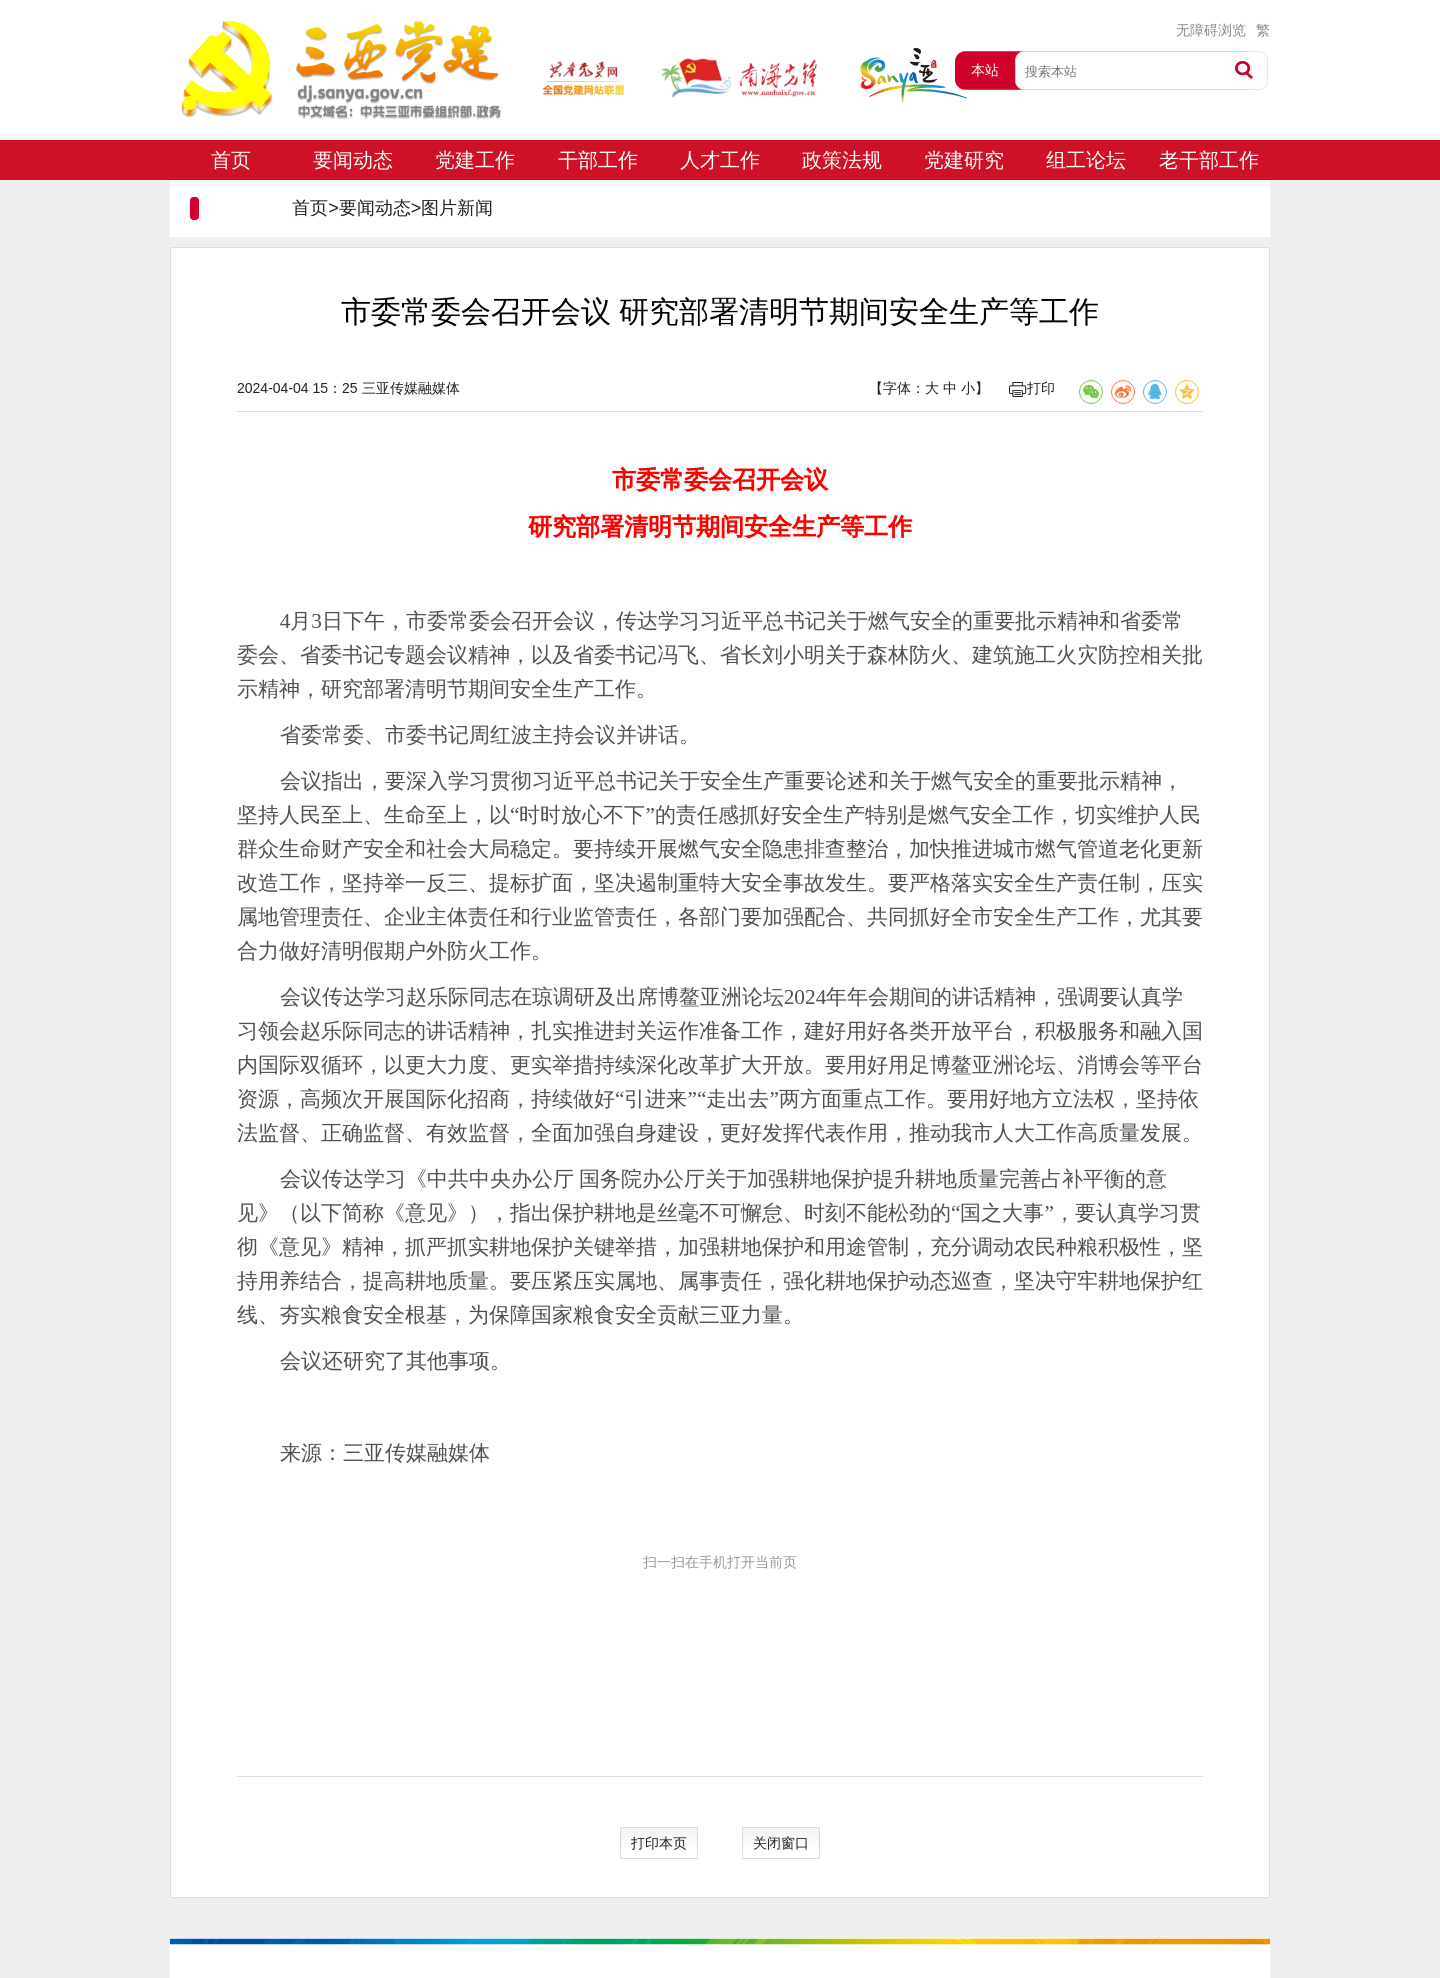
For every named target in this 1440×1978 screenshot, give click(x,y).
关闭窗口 (781, 1843)
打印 (1032, 388)
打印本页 (659, 1843)
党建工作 (475, 160)
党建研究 (964, 160)
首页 (231, 160)
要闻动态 (353, 160)
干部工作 (598, 160)
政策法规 (842, 160)
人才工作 (720, 160)
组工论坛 (1086, 160)
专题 (231, 200)
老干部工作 (1209, 160)
